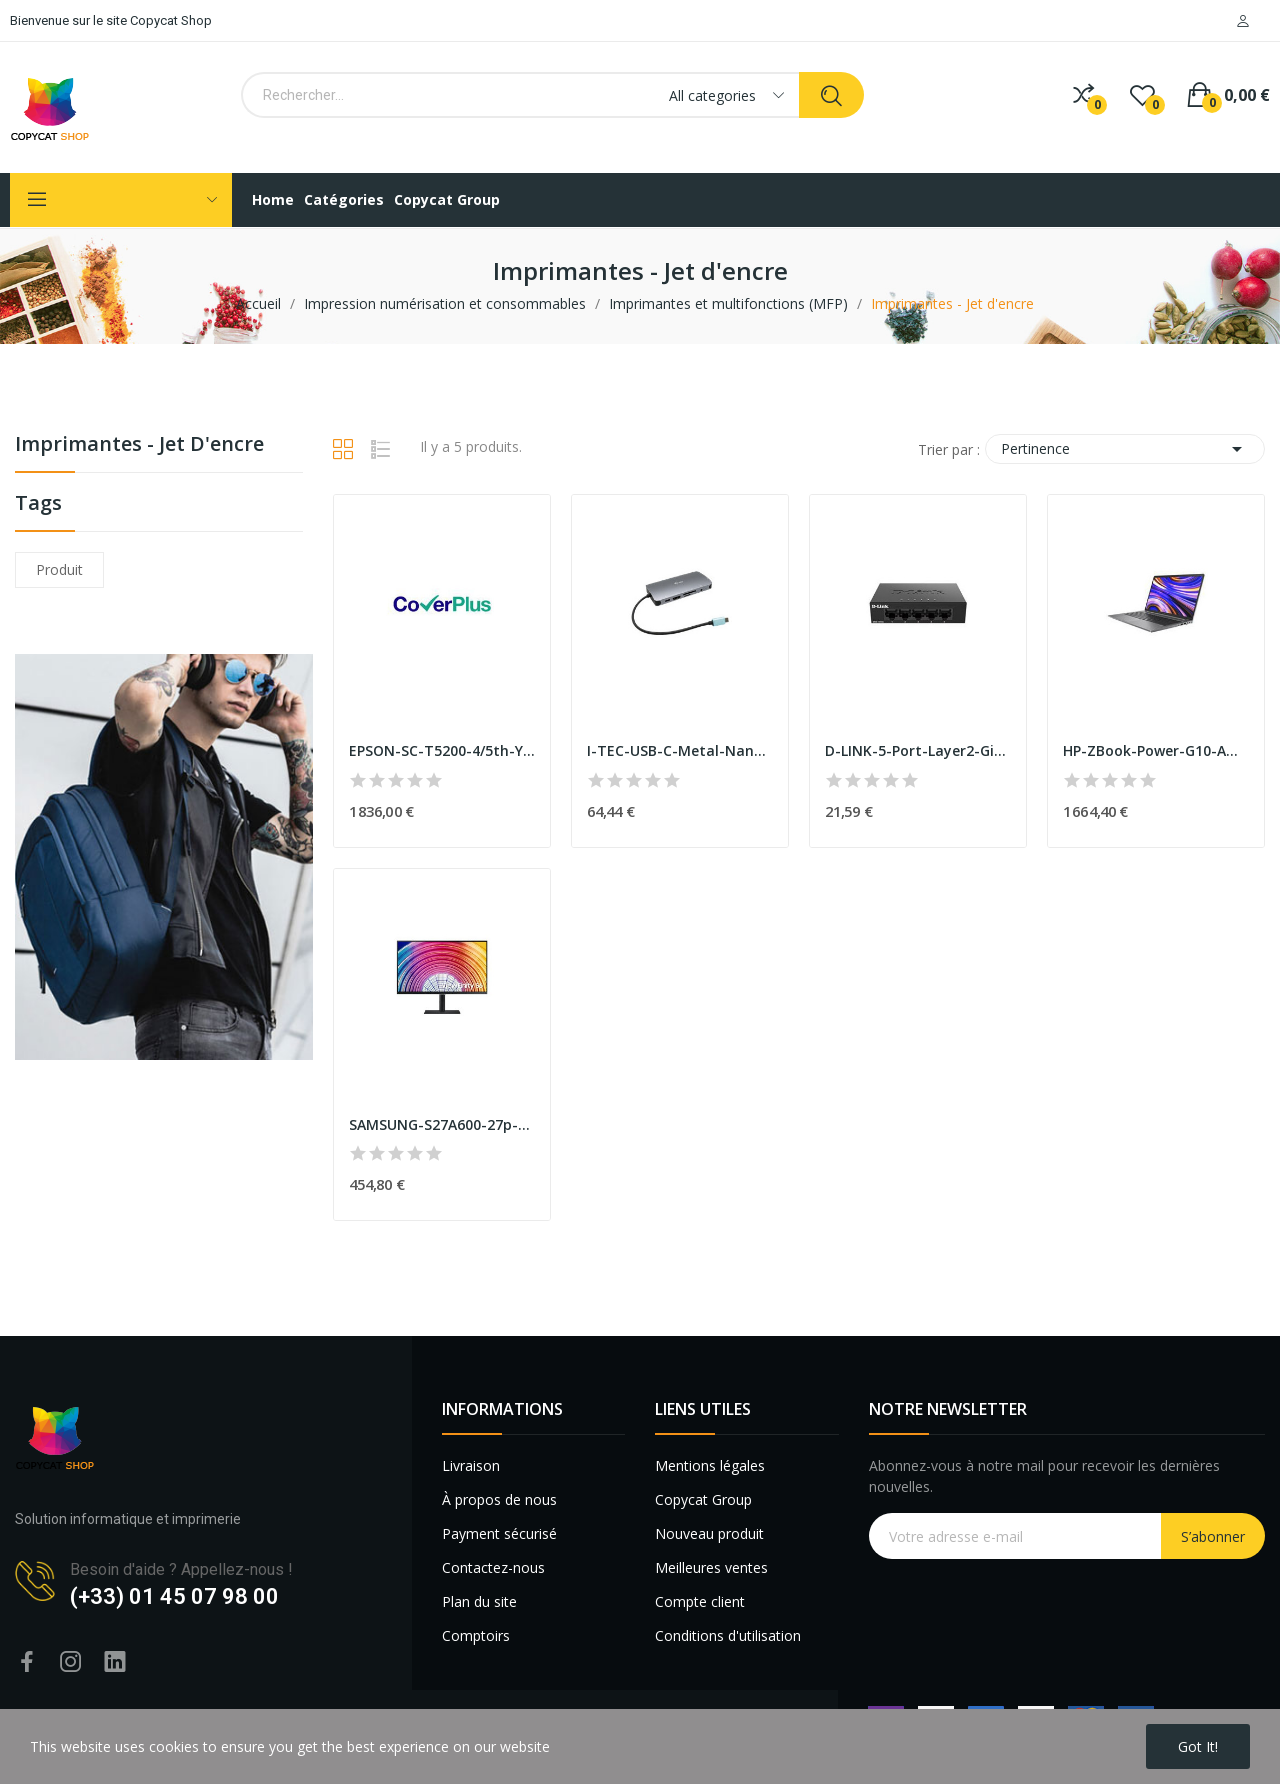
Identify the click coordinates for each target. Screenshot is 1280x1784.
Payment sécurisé (499, 1533)
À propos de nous (499, 1499)
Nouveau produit (709, 1533)
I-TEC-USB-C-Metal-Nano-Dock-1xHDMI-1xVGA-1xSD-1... (680, 750)
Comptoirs (476, 1635)
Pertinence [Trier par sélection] (1125, 449)
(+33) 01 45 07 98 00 (174, 1596)
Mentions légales (710, 1465)
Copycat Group (703, 1499)
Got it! (1198, 1746)
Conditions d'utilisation (728, 1635)
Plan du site (479, 1601)
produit (59, 569)
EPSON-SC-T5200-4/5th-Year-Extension (442, 750)
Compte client (700, 1601)
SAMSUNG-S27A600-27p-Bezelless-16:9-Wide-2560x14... (442, 1124)
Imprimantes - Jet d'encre (139, 445)
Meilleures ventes (711, 1567)
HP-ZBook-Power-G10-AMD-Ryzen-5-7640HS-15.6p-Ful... (1156, 750)
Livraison (471, 1465)
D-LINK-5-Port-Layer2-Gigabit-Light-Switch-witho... (918, 750)
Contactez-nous (493, 1567)
